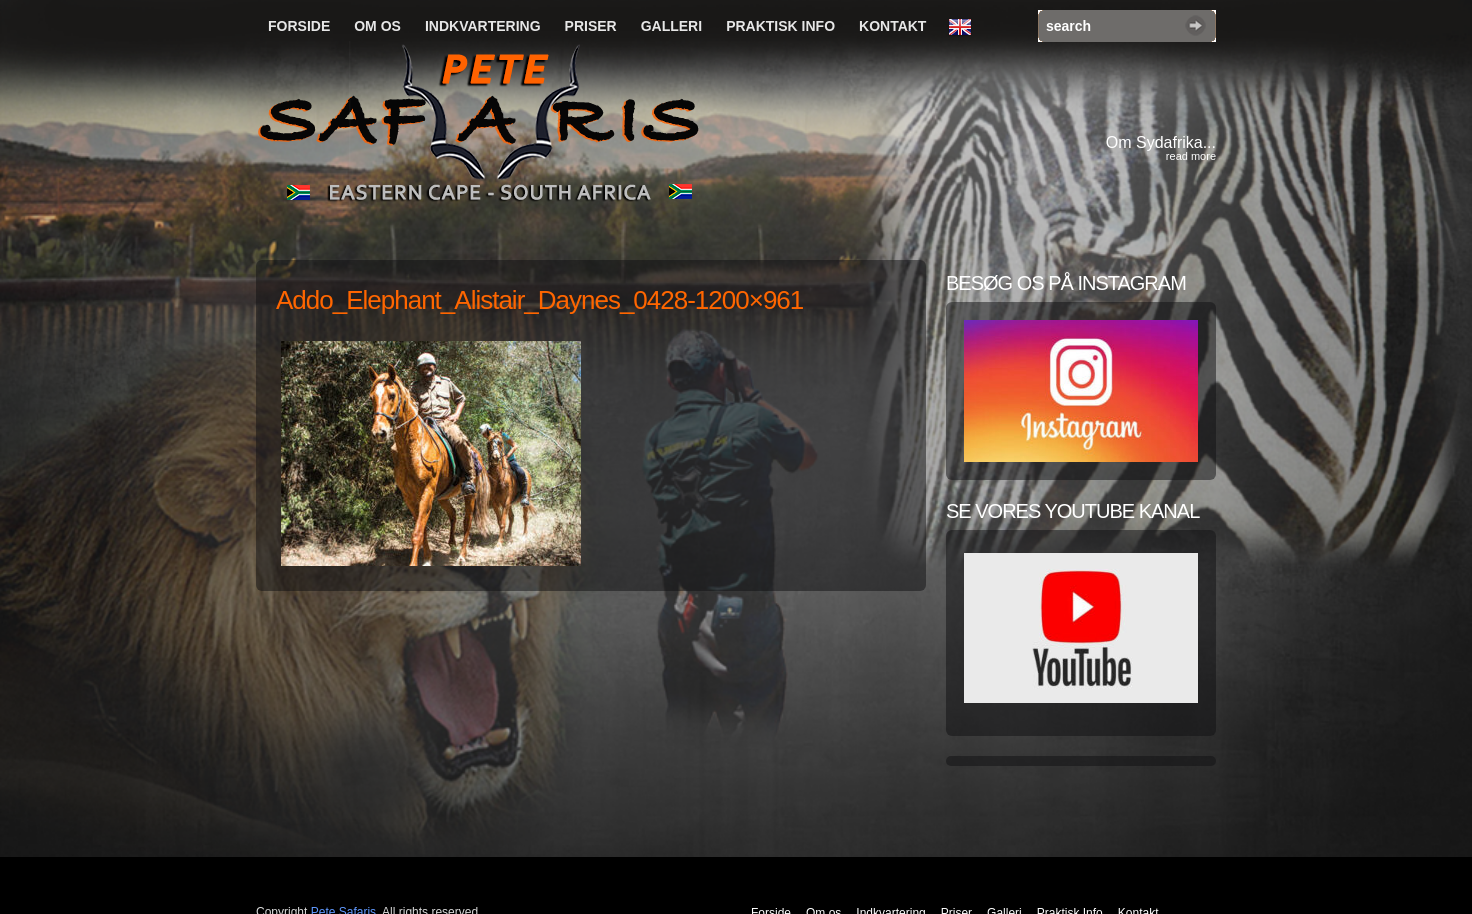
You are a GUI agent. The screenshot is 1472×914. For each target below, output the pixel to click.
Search (1195, 25)
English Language (965, 28)
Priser (591, 26)
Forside (299, 26)
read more (1191, 156)
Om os (377, 26)
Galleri (671, 26)
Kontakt (892, 26)
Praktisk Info (780, 26)
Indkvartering (483, 26)
